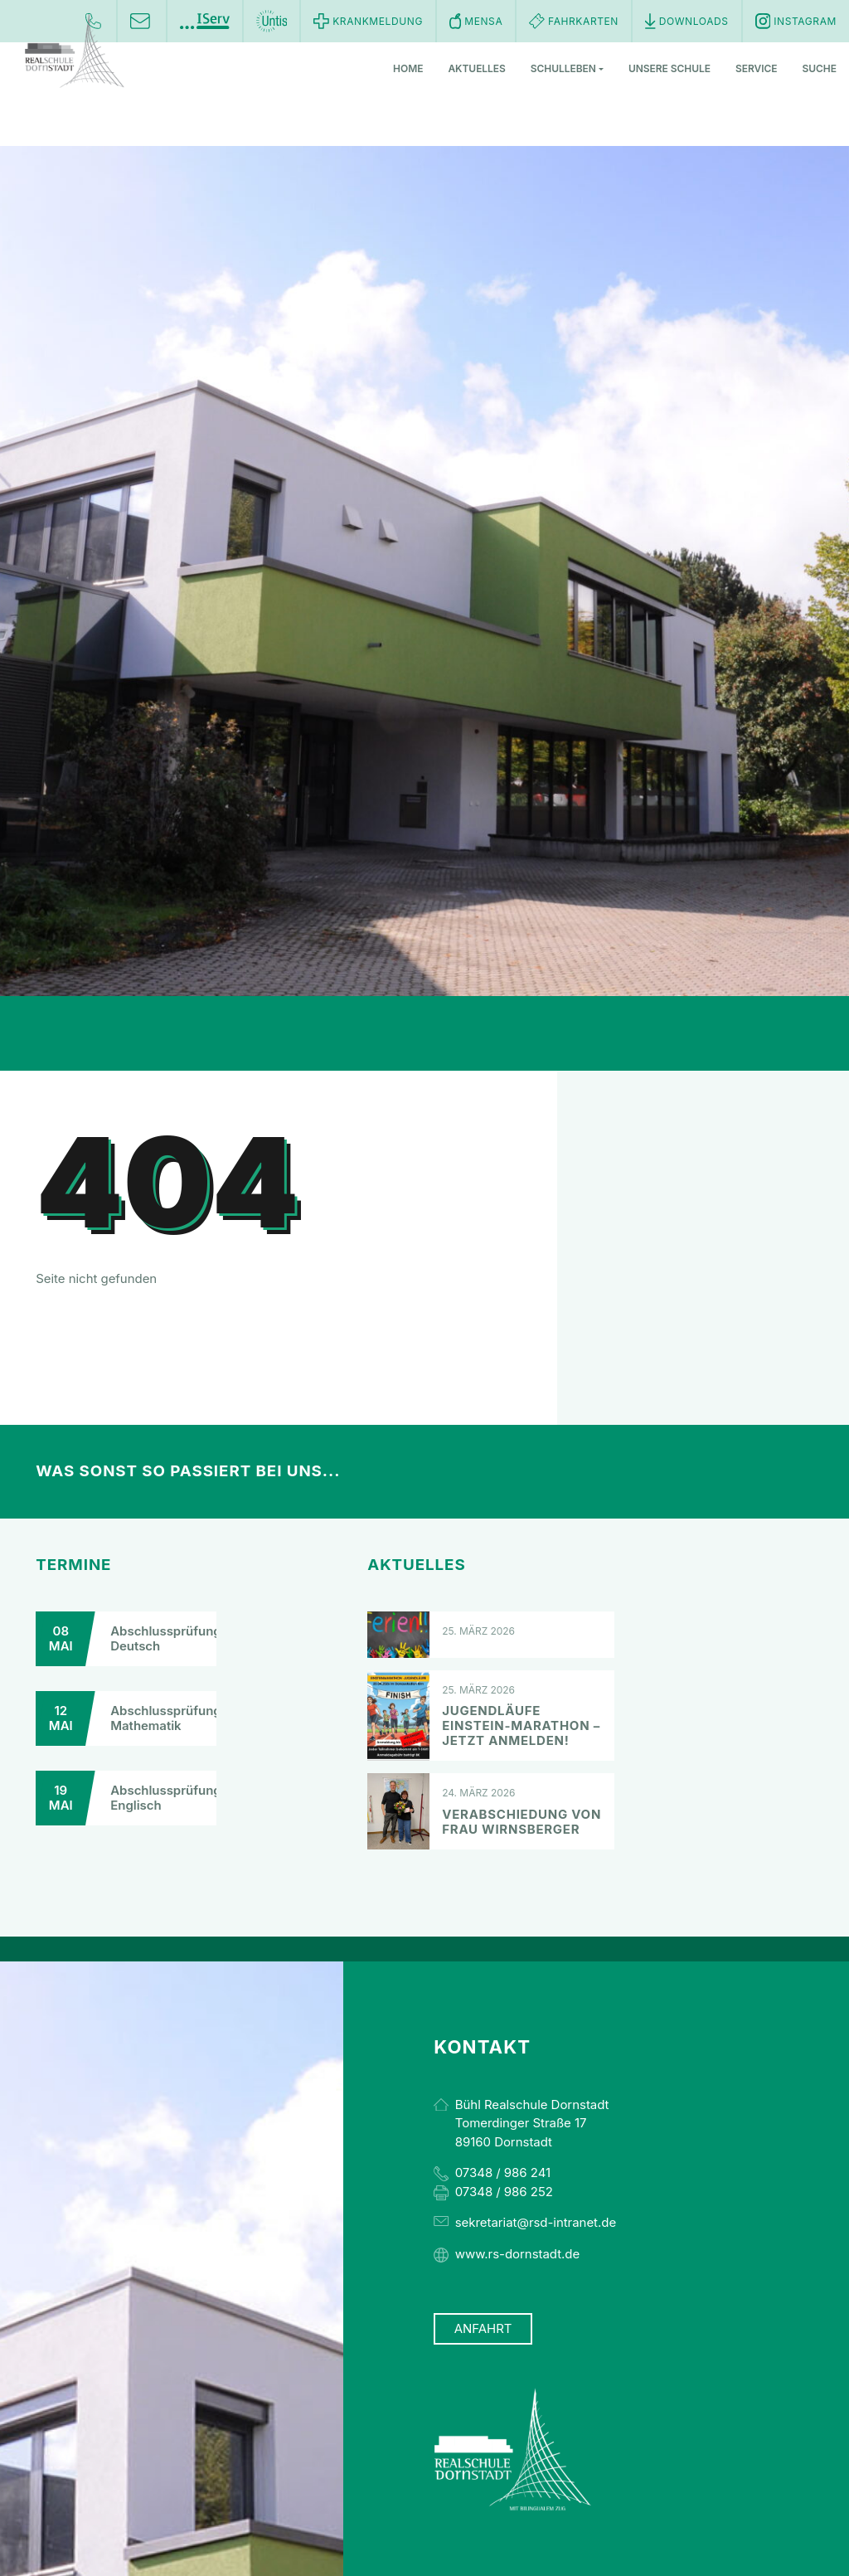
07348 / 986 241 (503, 2172)
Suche (819, 69)
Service (756, 69)
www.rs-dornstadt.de (517, 2254)
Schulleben (567, 69)
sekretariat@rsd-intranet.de (535, 2222)
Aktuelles (476, 69)
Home (408, 69)
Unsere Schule (669, 69)
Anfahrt (483, 2329)
